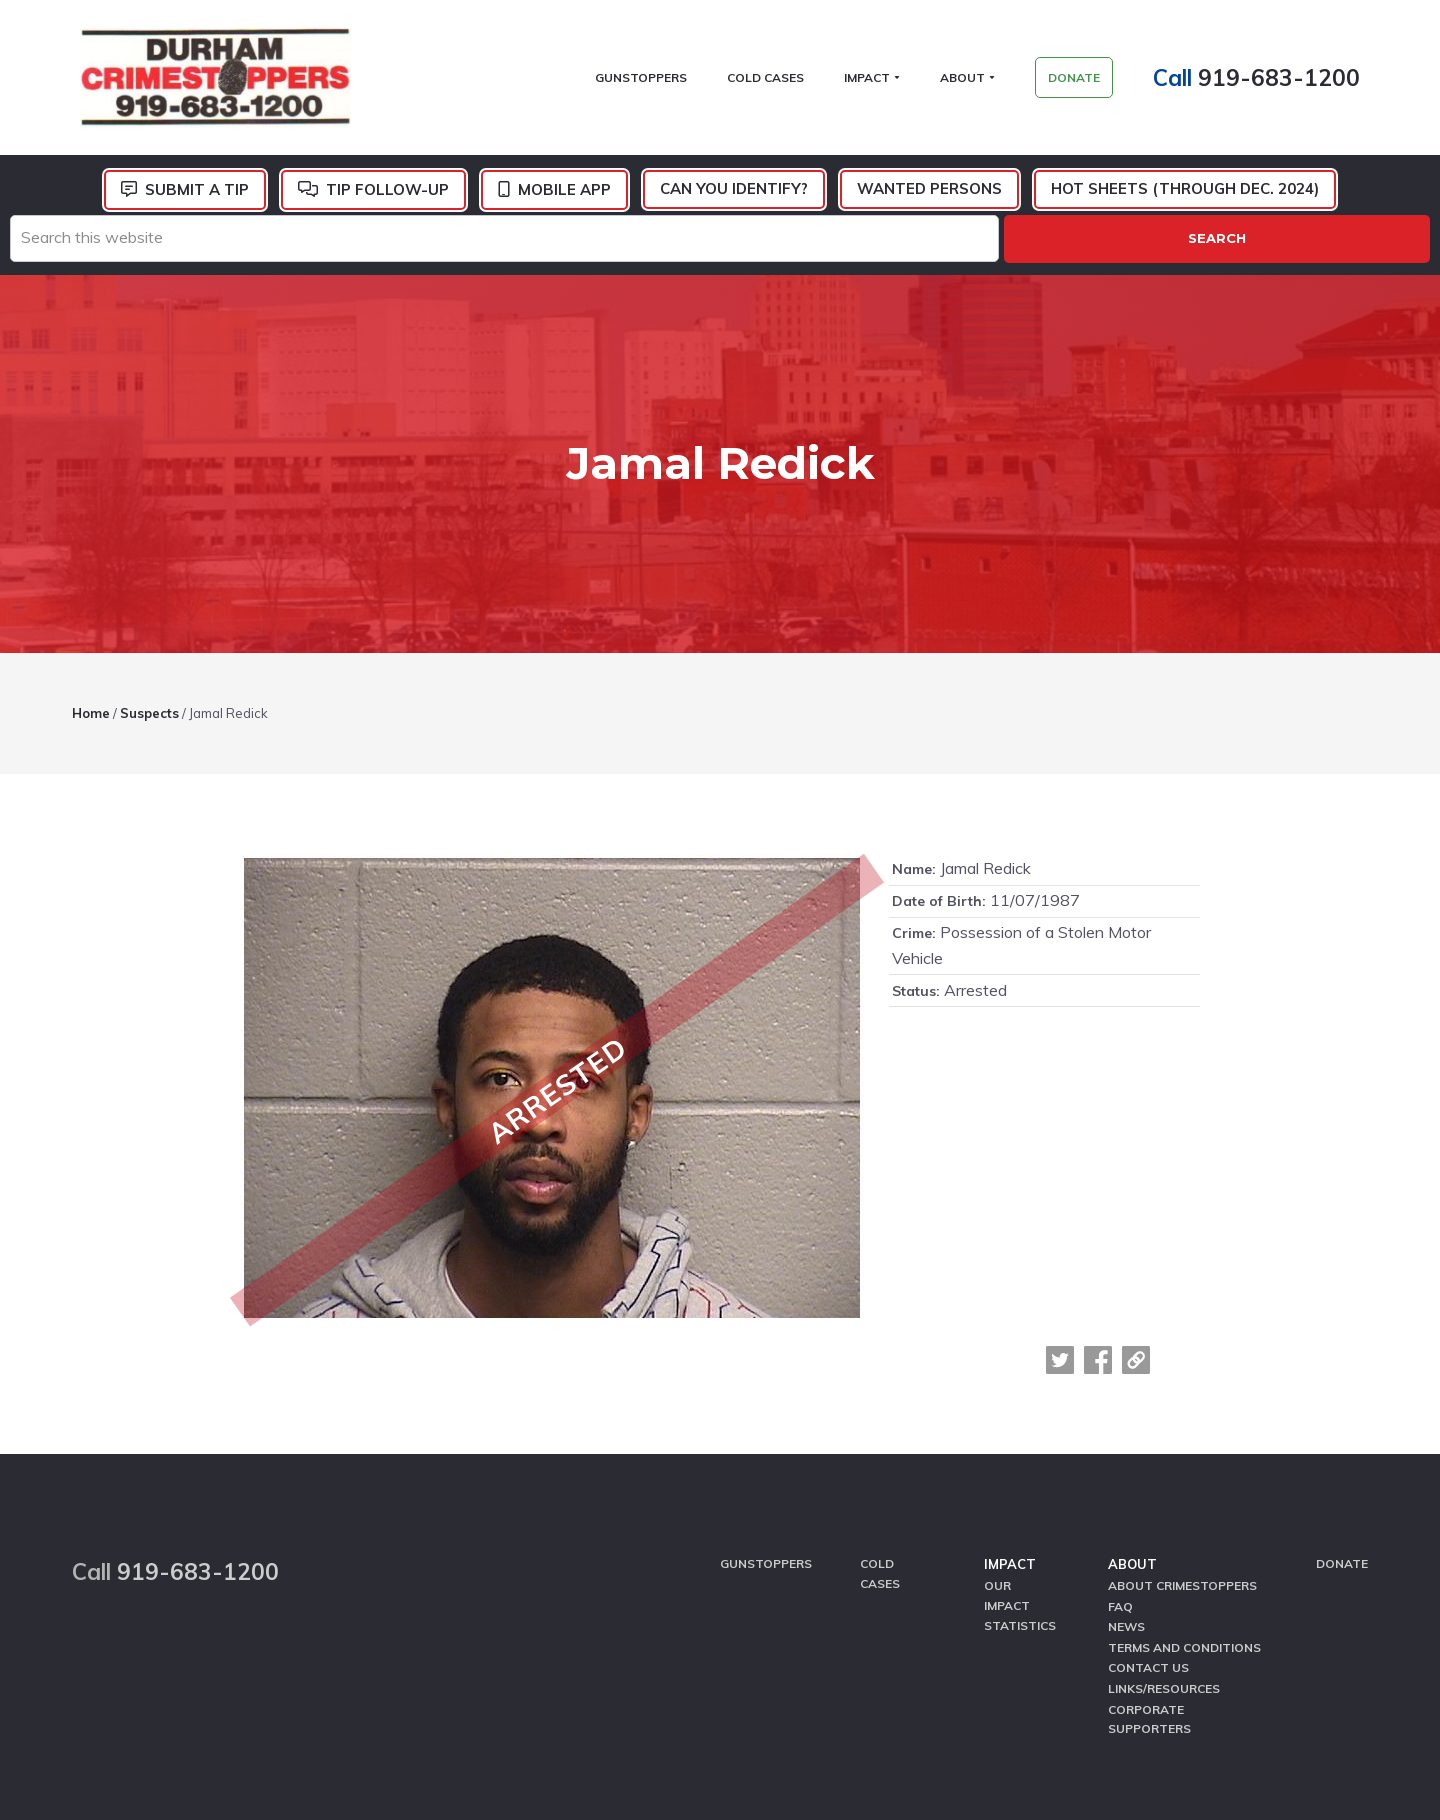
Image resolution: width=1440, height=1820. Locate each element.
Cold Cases (880, 1421)
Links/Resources (1164, 1529)
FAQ (1120, 1451)
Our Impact (1007, 1442)
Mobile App (564, 194)
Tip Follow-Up (387, 194)
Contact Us (1148, 1509)
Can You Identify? (734, 193)
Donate (1342, 1411)
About (1132, 1412)
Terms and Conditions (1184, 1490)
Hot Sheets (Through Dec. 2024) (1185, 193)
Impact (1010, 1412)
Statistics (1020, 1470)
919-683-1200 (1287, 79)
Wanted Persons (929, 193)
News (1126, 1470)
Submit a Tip (197, 194)
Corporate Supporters (1149, 1558)
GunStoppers (766, 1411)
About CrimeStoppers (1182, 1432)
